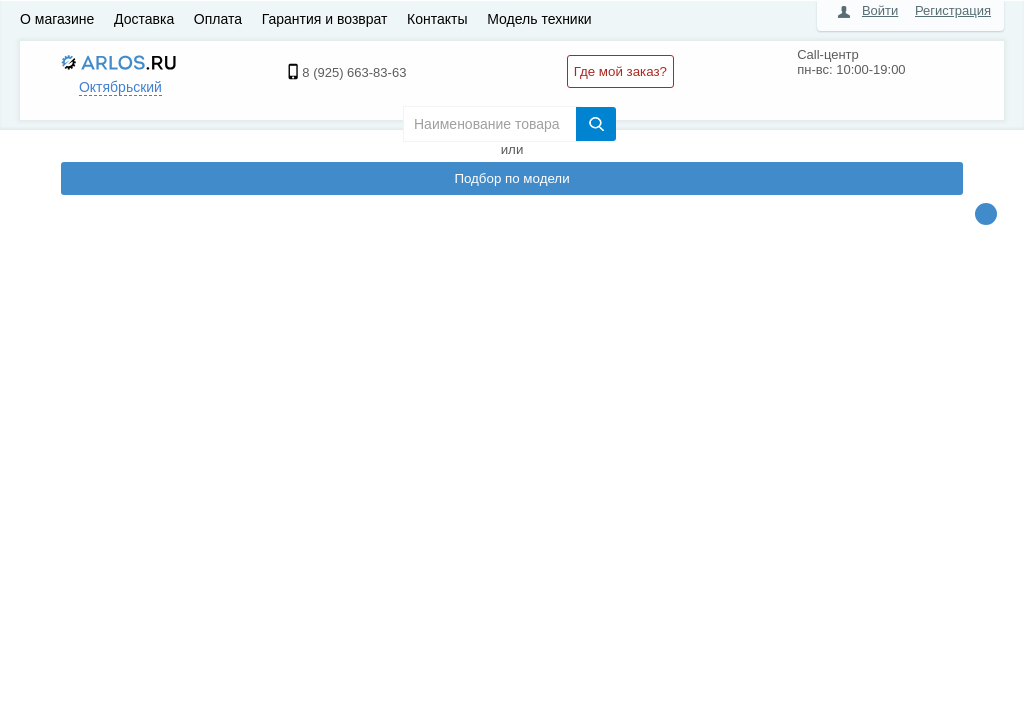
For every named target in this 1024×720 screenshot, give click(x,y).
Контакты (437, 19)
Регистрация (953, 10)
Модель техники (539, 19)
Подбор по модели (511, 178)
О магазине (57, 19)
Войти (880, 10)
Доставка (144, 19)
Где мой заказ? (620, 71)
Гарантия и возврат (325, 19)
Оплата (218, 19)
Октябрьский (120, 87)
